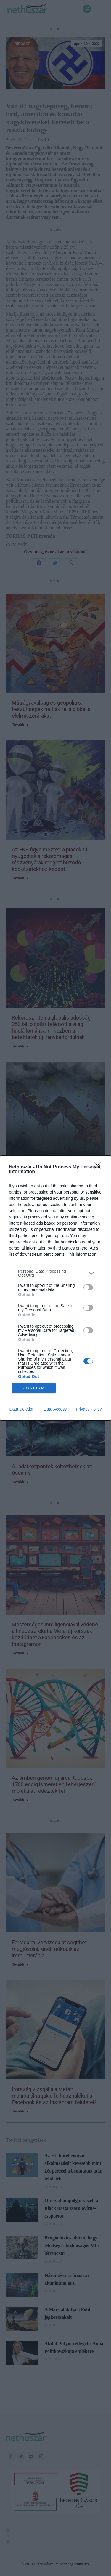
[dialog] (55, 1288)
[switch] (88, 1287)
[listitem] (55, 1273)
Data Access (55, 1409)
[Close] (99, 1167)
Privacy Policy (89, 1409)
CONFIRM (34, 1388)
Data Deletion (22, 1409)
